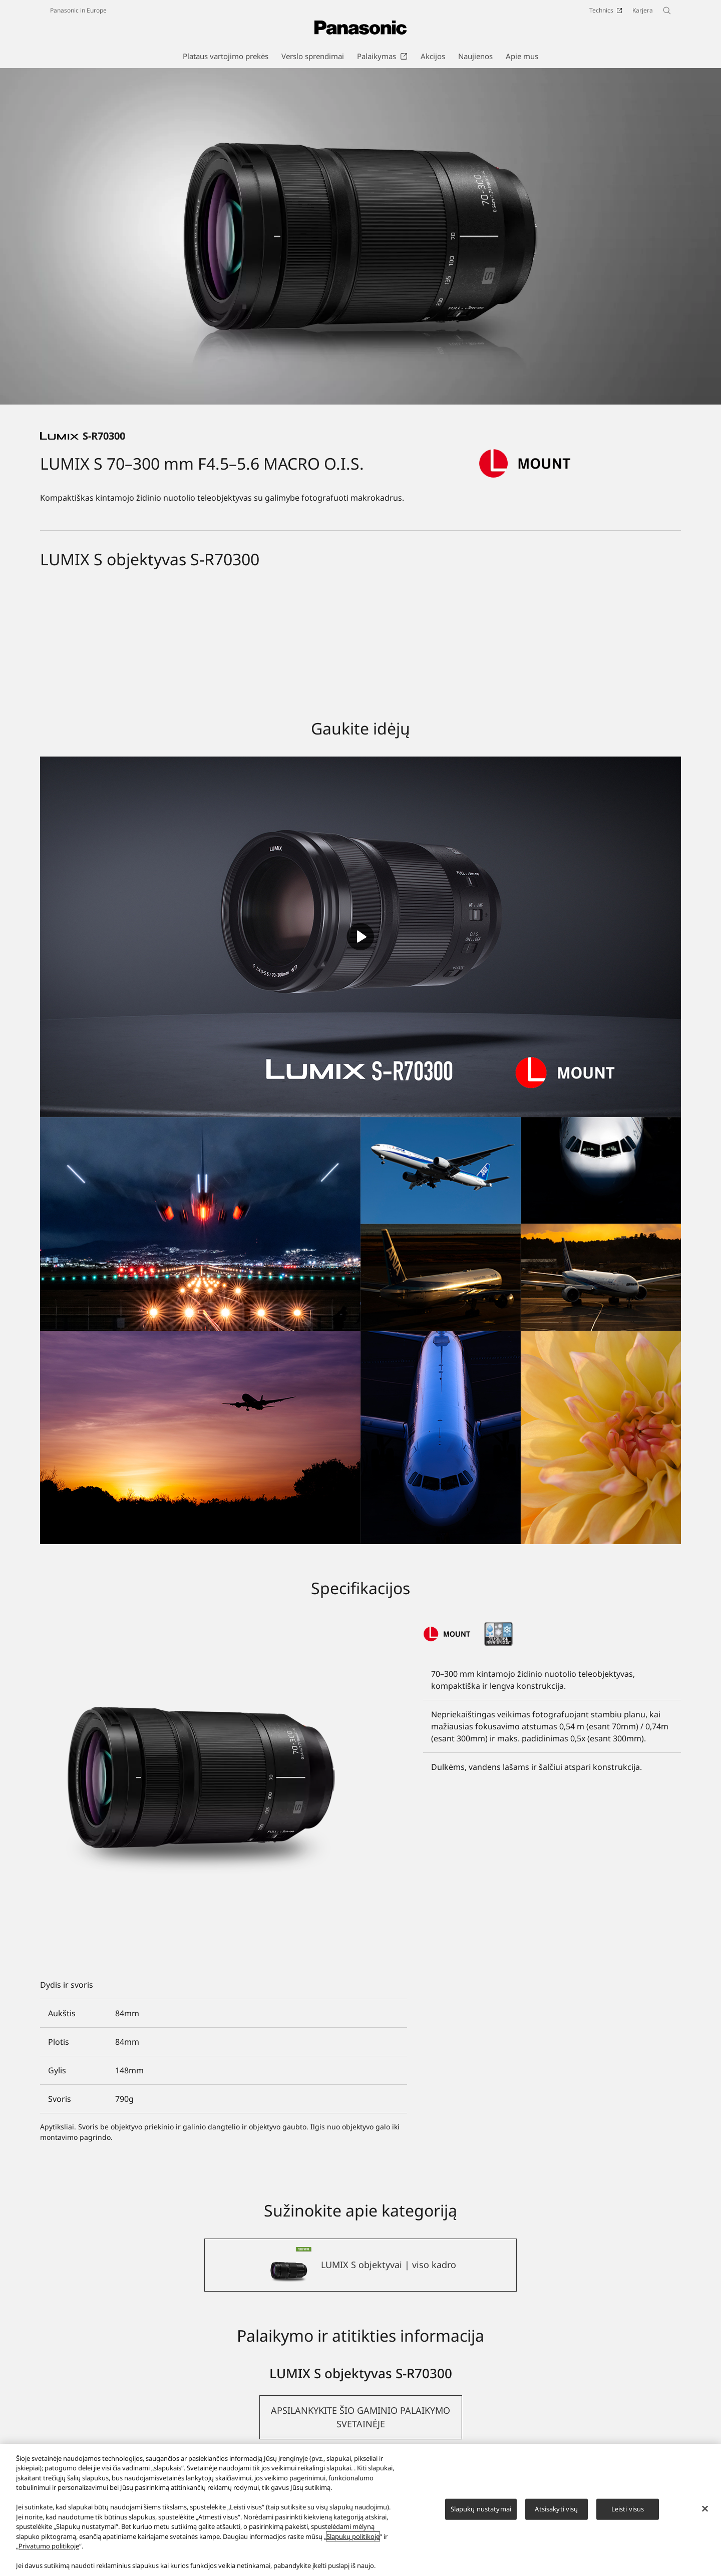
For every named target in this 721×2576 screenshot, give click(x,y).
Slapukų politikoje (353, 2536)
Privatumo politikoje (49, 2545)
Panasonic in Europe (78, 10)
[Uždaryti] (705, 2508)
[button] (360, 2417)
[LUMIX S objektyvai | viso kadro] (360, 2265)
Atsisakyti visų (556, 2508)
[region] (360, 2510)
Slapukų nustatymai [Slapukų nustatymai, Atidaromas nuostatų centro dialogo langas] (481, 2508)
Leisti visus (627, 2508)
